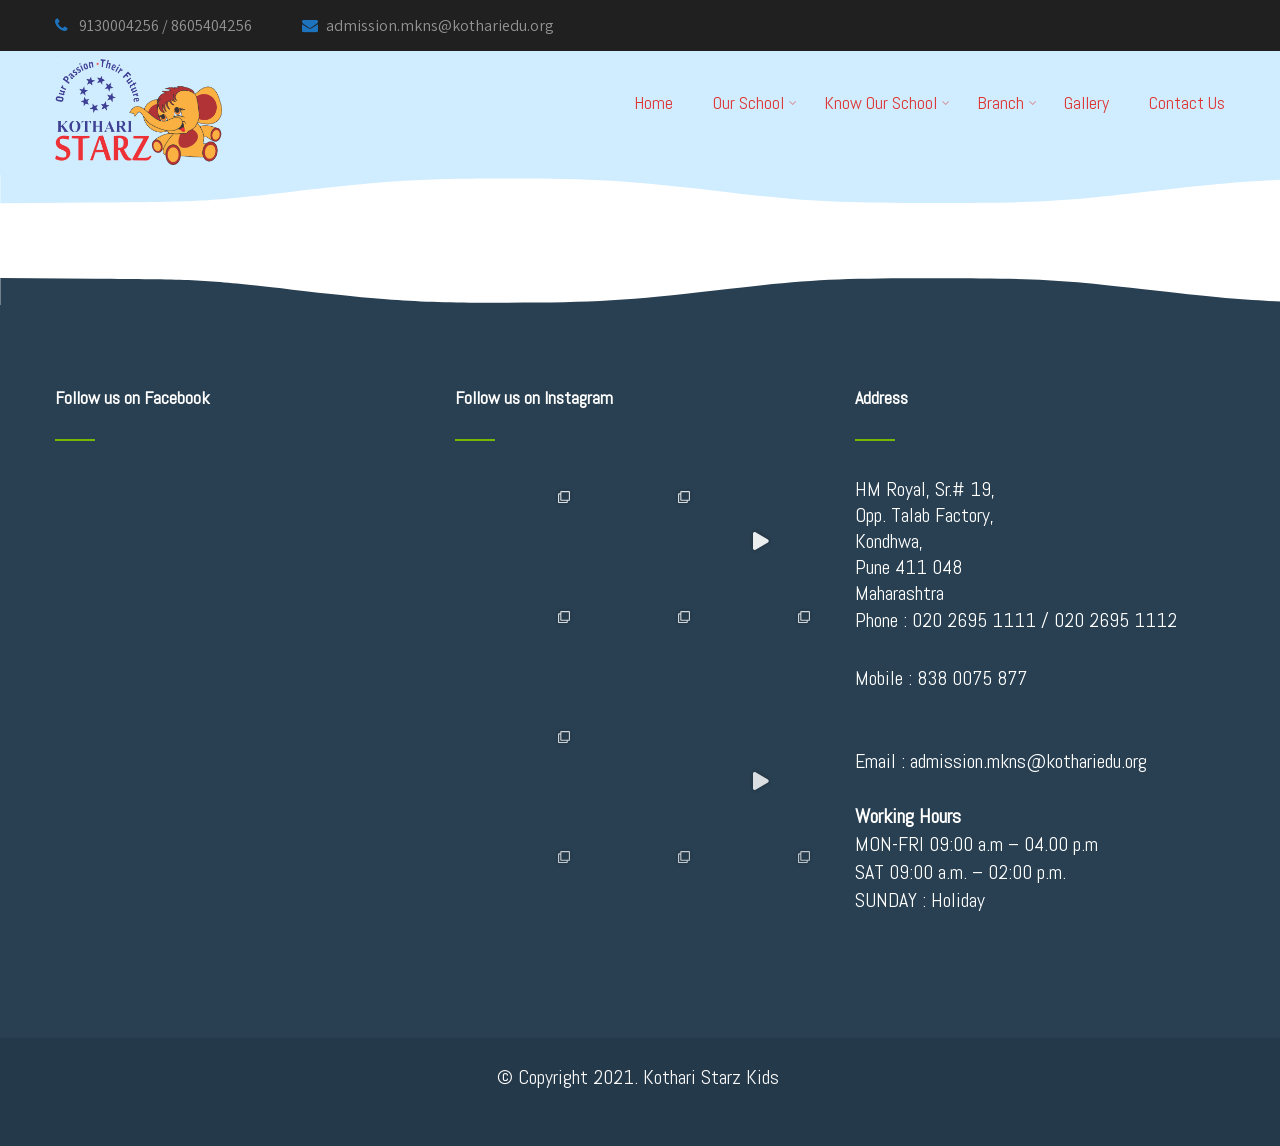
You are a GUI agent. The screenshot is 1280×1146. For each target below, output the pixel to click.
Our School (755, 102)
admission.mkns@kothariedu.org (428, 25)
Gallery (1086, 102)
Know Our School (887, 102)
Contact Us (1187, 102)
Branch (1007, 102)
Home (653, 102)
